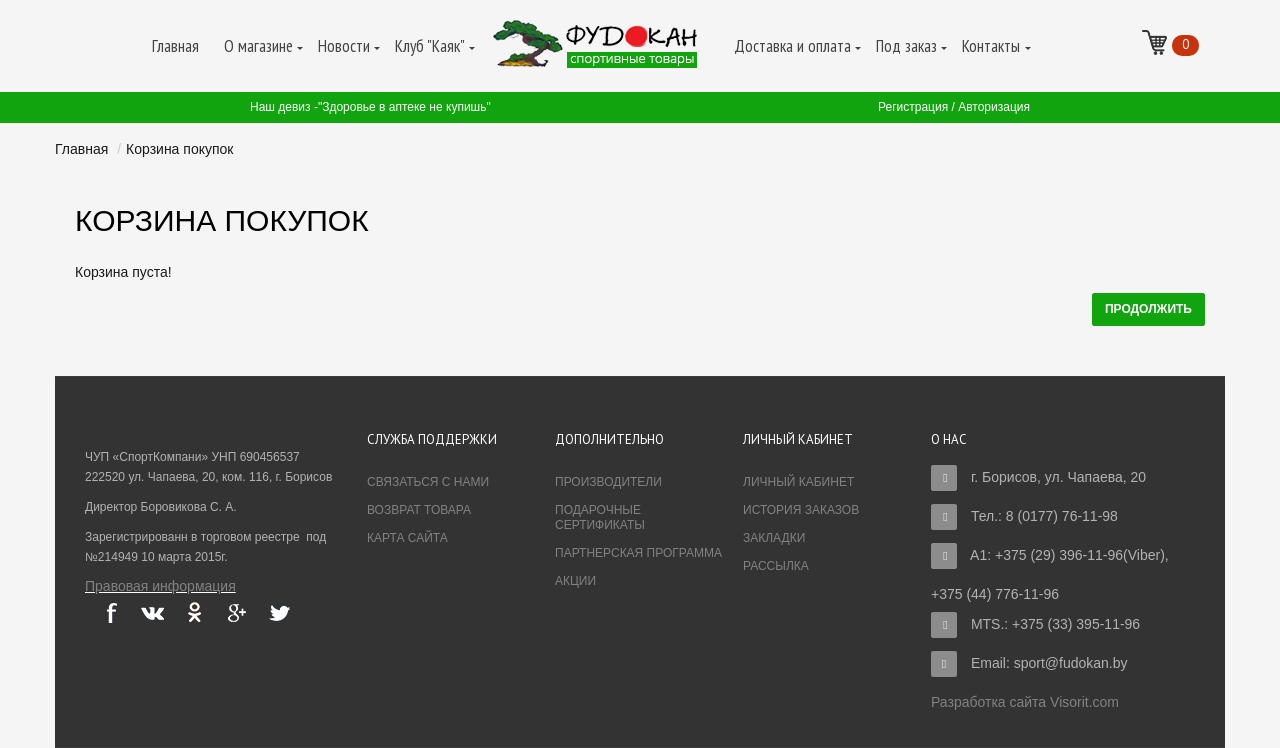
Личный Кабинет (798, 482)
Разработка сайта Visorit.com (1025, 702)
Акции (575, 581)
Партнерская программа (638, 553)
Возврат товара (419, 510)
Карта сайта (407, 538)
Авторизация (994, 107)
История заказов (801, 510)
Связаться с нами (428, 482)
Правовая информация (160, 586)
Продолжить (1148, 309)
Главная (81, 149)
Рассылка (776, 566)
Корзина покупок (179, 149)
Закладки (774, 538)
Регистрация (913, 107)
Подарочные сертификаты (600, 517)
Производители (608, 482)
